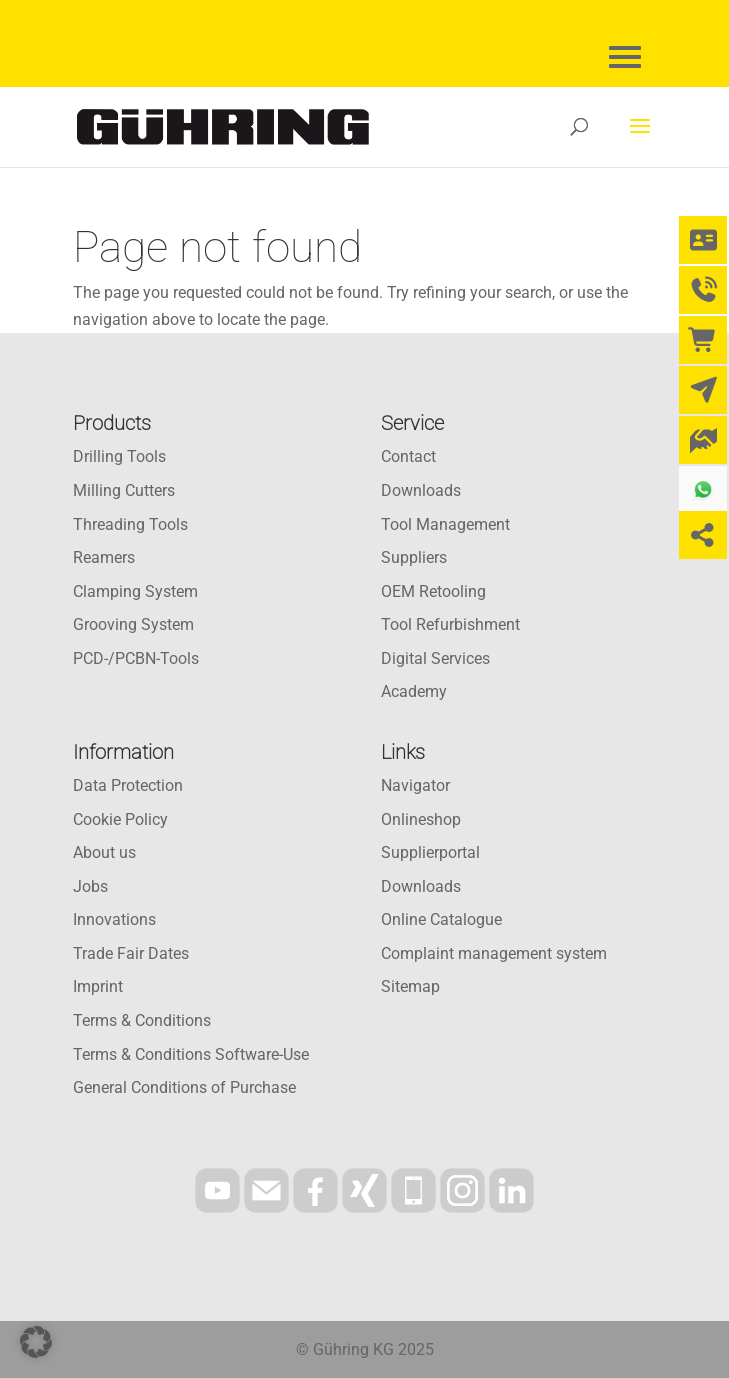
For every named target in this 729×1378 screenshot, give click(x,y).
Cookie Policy (120, 819)
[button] (36, 1342)
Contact (408, 456)
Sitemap (410, 986)
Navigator (415, 785)
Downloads (421, 490)
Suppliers (414, 557)
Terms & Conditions (142, 1020)
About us (104, 852)
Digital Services (435, 658)
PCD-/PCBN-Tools (136, 658)
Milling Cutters (124, 490)
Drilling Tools (119, 456)
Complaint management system (494, 953)
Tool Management (445, 524)
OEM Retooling (433, 591)
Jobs (90, 886)
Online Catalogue (441, 919)
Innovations (114, 919)
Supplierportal (430, 852)
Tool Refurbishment (450, 624)
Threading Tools (130, 524)
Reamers (104, 557)
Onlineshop (421, 819)
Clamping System (135, 591)
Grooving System (133, 624)
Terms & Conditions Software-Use (191, 1054)
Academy (414, 691)
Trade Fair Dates (131, 953)
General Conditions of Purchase (184, 1087)
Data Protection (128, 785)
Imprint (98, 986)
